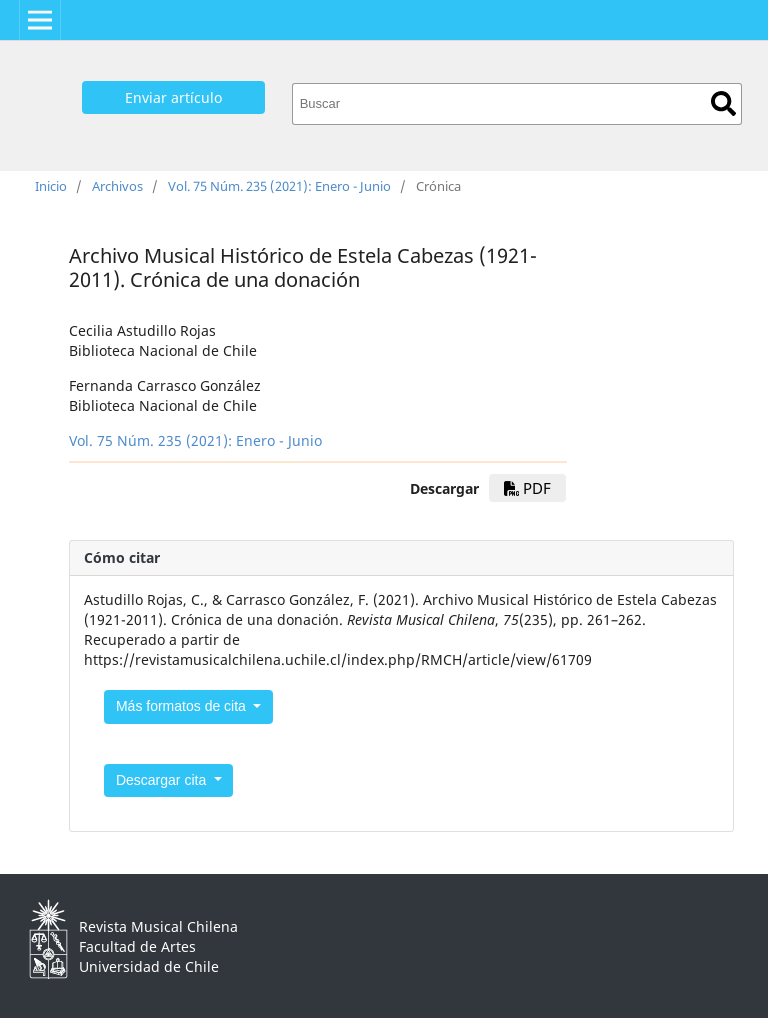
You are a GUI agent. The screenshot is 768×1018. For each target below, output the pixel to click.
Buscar (723, 103)
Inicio (51, 186)
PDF (527, 488)
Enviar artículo (173, 97)
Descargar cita (163, 780)
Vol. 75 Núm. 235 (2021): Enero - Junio (279, 186)
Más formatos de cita (183, 706)
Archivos (117, 186)
